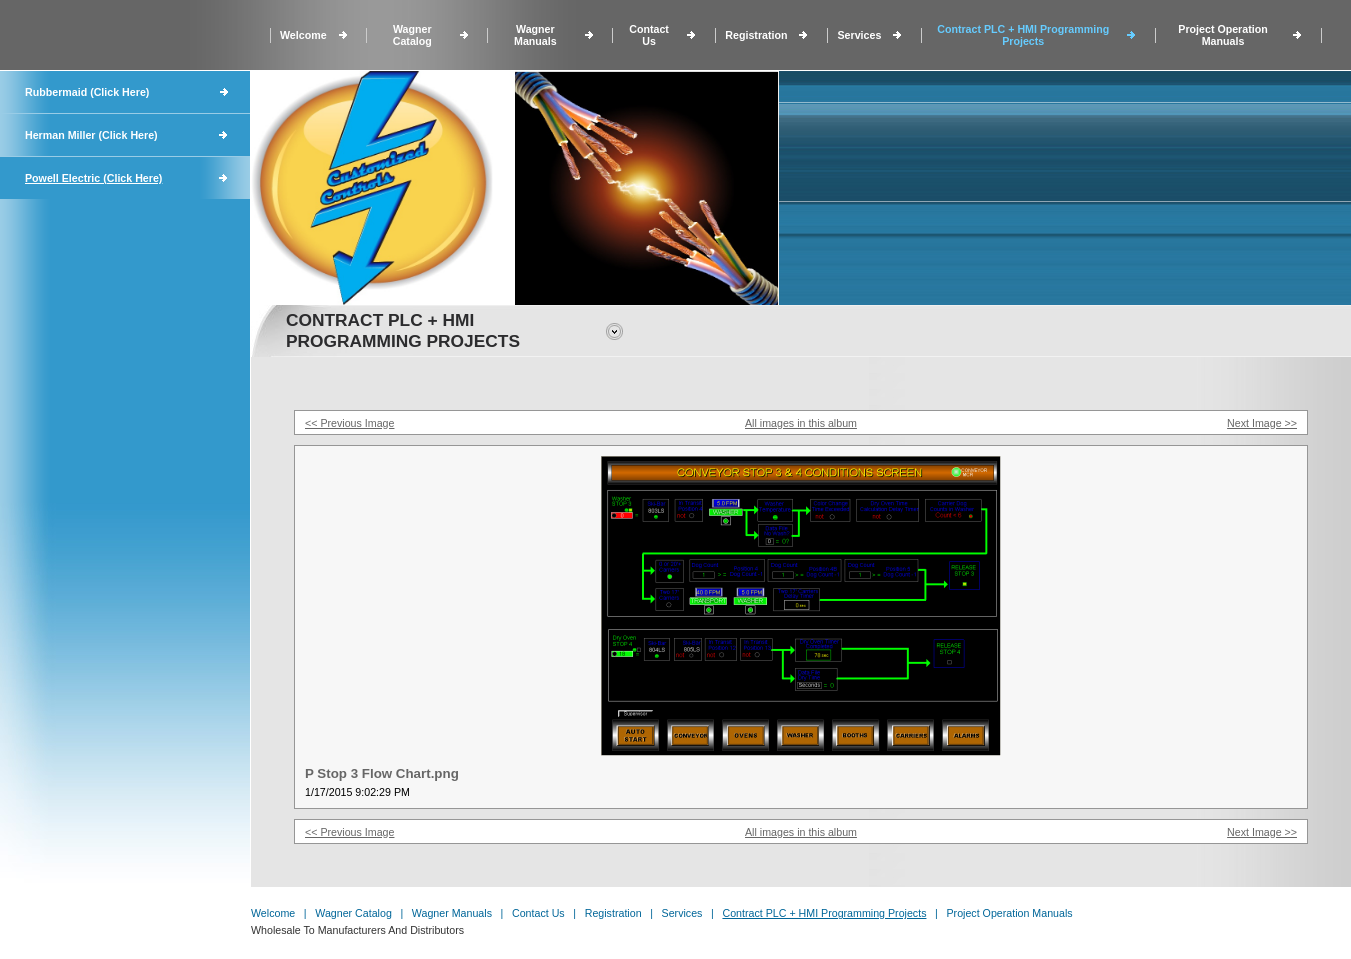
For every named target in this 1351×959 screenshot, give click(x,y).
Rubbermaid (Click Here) (87, 92)
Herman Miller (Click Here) (91, 135)
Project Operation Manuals (1222, 35)
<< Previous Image (349, 423)
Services (859, 35)
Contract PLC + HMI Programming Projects (1023, 35)
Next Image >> (1262, 423)
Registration (756, 35)
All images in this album (801, 423)
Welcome (303, 35)
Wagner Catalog (412, 35)
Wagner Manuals (535, 35)
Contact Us (649, 35)
